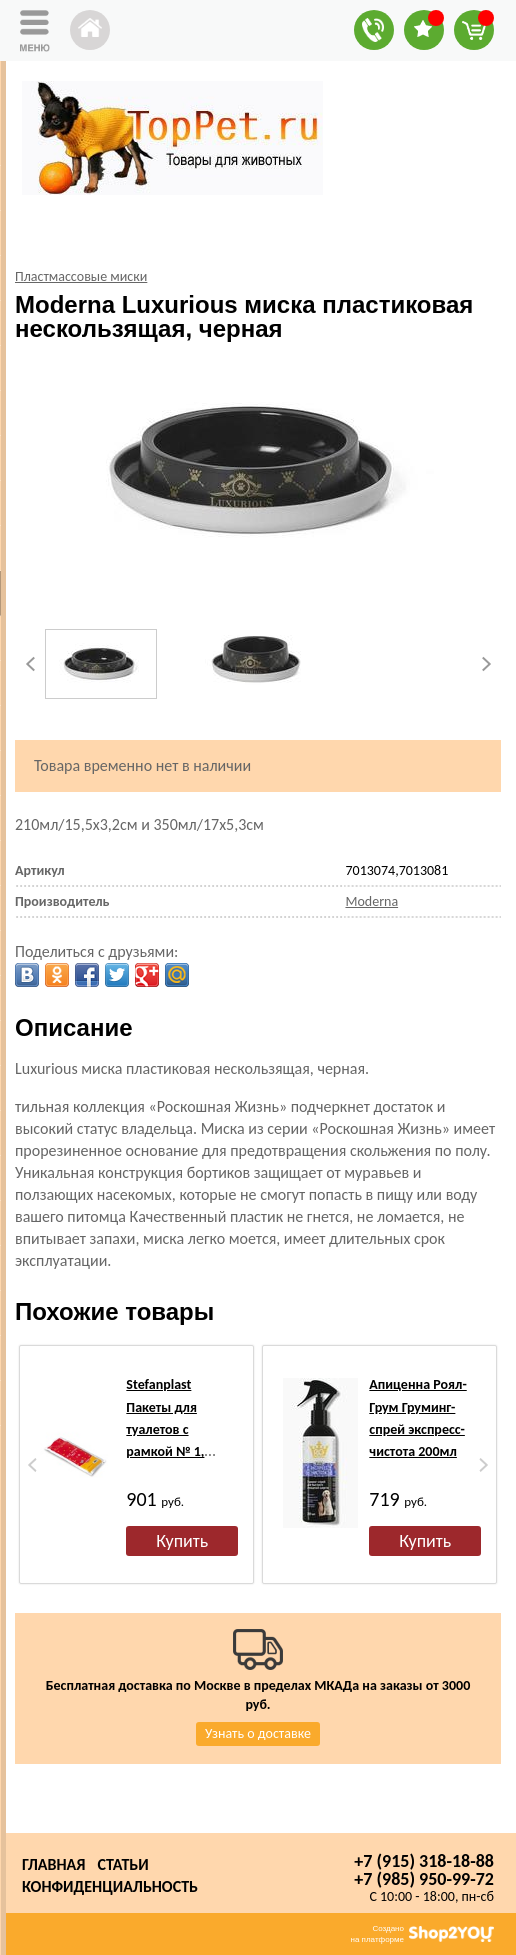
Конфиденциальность (110, 1886)
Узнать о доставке (258, 1733)
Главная (53, 1864)
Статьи (122, 1864)
